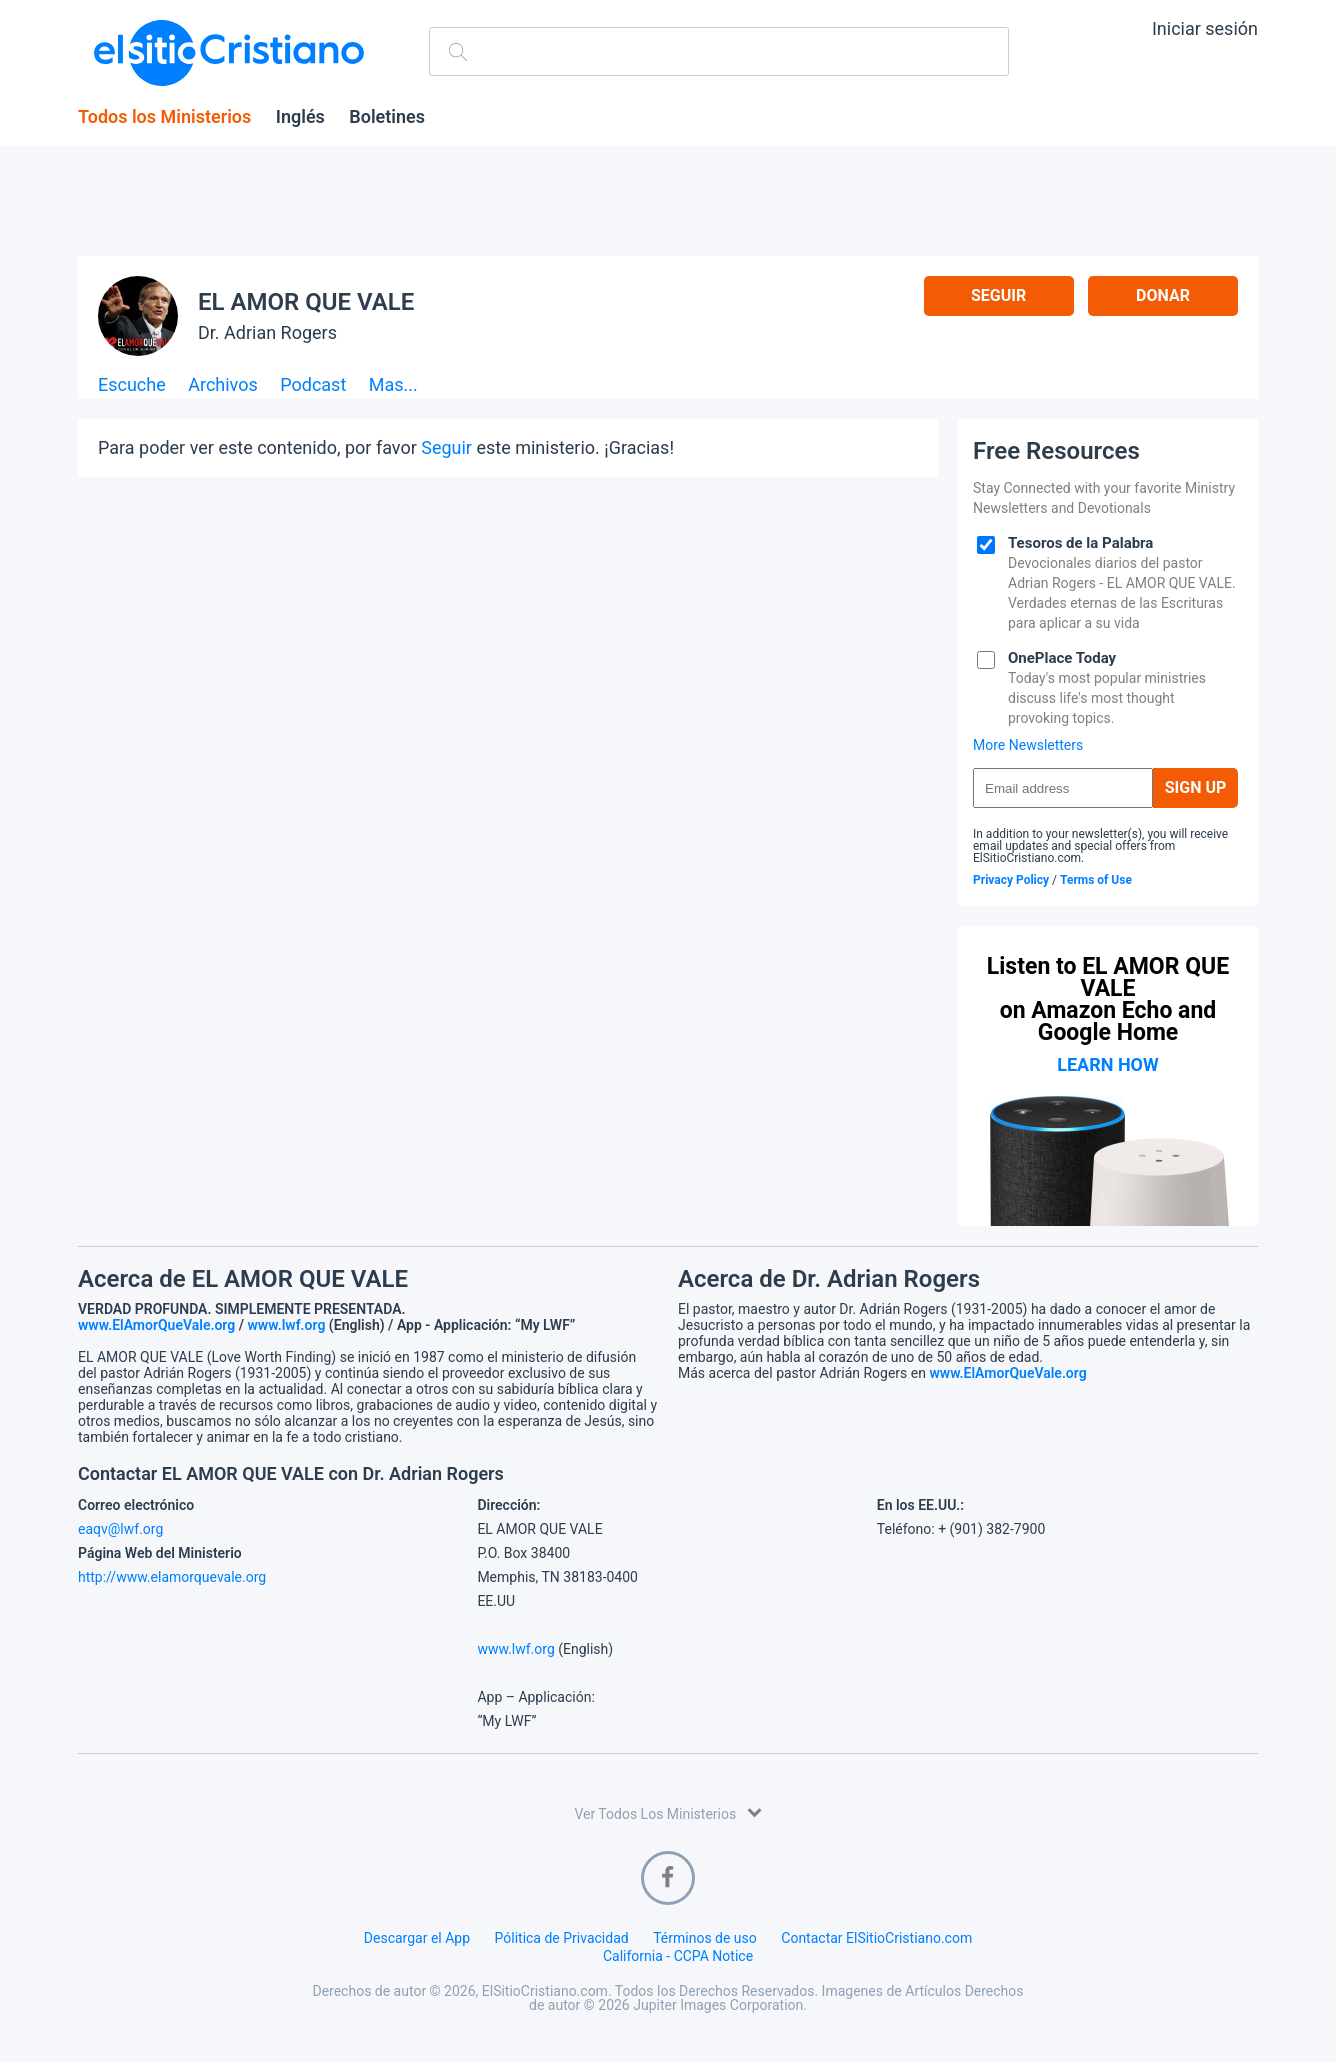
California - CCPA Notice (678, 1956)
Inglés (300, 117)
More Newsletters (1028, 745)
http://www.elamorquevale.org (172, 1577)
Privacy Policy (1011, 880)
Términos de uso (705, 1938)
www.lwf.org (287, 1325)
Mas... (393, 385)
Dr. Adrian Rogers (267, 332)
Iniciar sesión (1205, 28)
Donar (1163, 295)
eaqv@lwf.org (120, 1529)
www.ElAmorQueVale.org (156, 1325)
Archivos (223, 385)
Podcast (313, 385)
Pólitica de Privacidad (562, 1938)
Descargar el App (417, 1938)
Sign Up (1196, 787)
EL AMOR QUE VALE (306, 302)
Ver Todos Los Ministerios (667, 1812)
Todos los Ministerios (164, 117)
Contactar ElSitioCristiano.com (876, 1938)
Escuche (132, 385)
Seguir (998, 295)
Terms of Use (1096, 880)
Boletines (387, 117)
